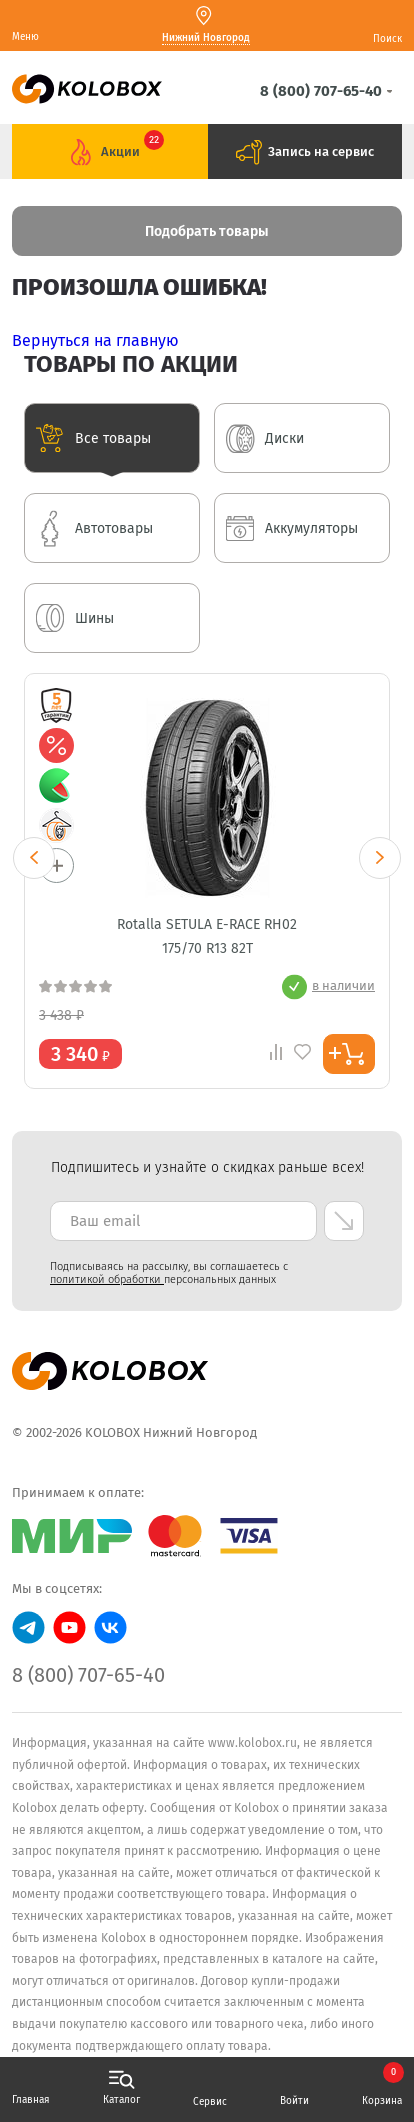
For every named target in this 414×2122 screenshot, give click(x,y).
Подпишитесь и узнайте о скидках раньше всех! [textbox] (207, 1167)
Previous (34, 858)
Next (380, 858)
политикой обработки (107, 1279)
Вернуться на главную (95, 340)
